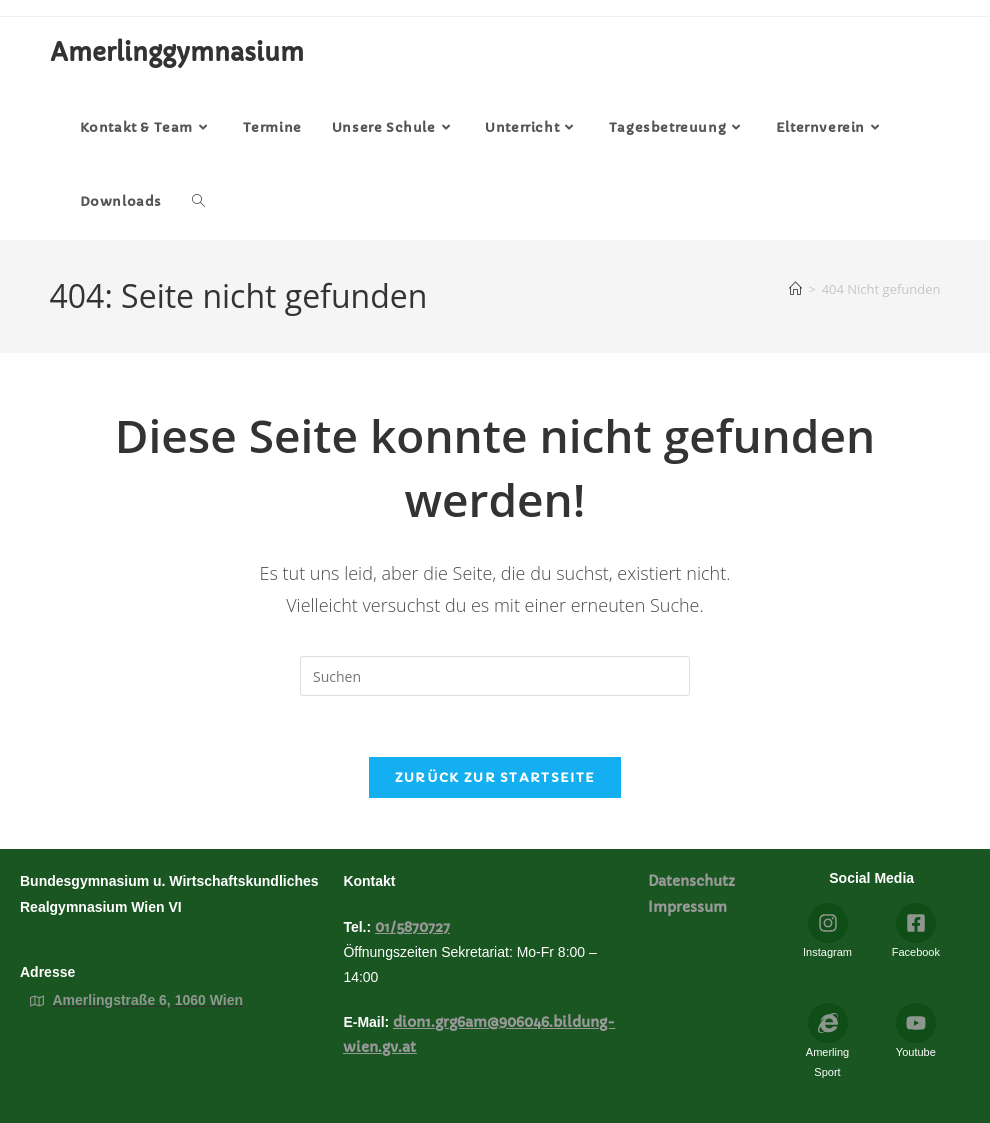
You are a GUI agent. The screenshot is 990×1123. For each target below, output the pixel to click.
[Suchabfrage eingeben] (495, 676)
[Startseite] (795, 289)
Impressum (689, 907)
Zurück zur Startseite (495, 777)
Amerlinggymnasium (177, 53)
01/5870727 (412, 927)
